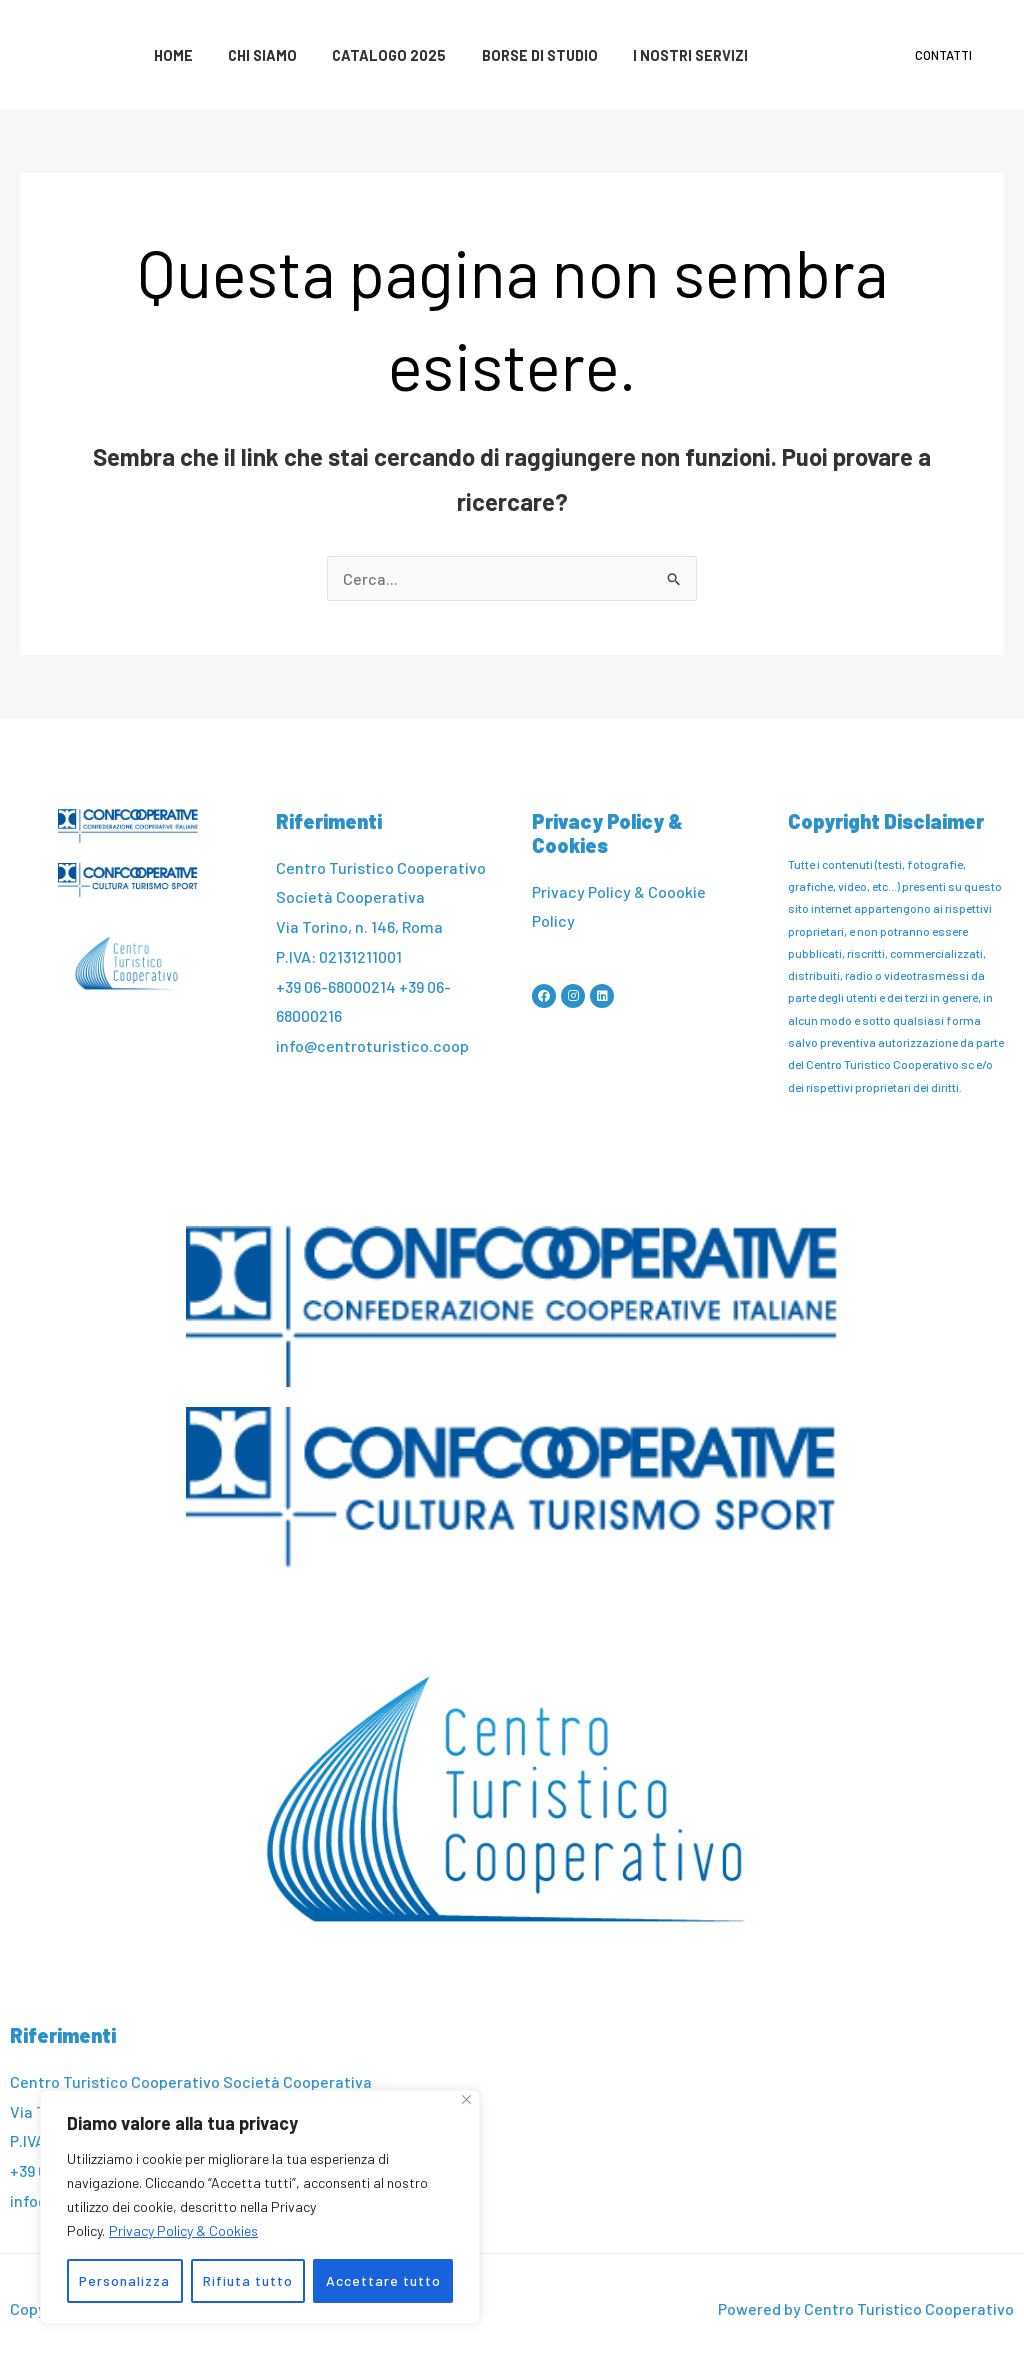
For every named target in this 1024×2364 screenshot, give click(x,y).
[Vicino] (466, 2099)
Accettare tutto (383, 2280)
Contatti (947, 55)
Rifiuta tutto (248, 2280)
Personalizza (124, 2280)
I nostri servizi (661, 55)
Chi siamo (252, 55)
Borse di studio (517, 55)
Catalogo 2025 (373, 55)
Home (169, 55)
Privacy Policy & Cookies (183, 2230)
